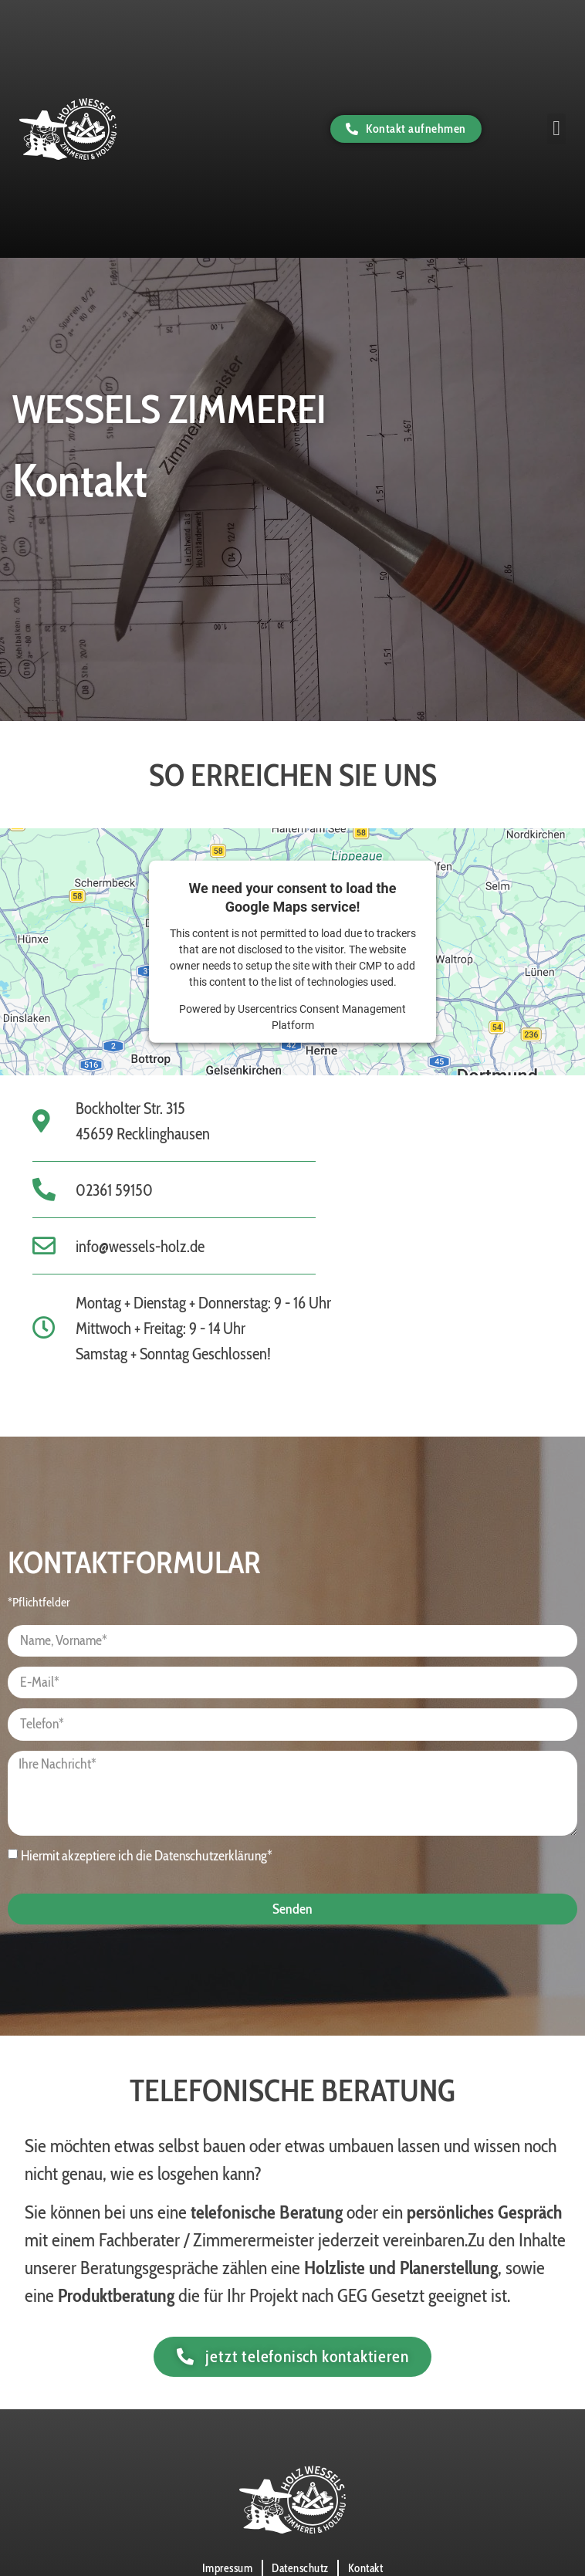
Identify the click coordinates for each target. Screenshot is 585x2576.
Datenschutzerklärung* (213, 1855)
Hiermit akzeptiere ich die (146, 1855)
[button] (556, 128)
